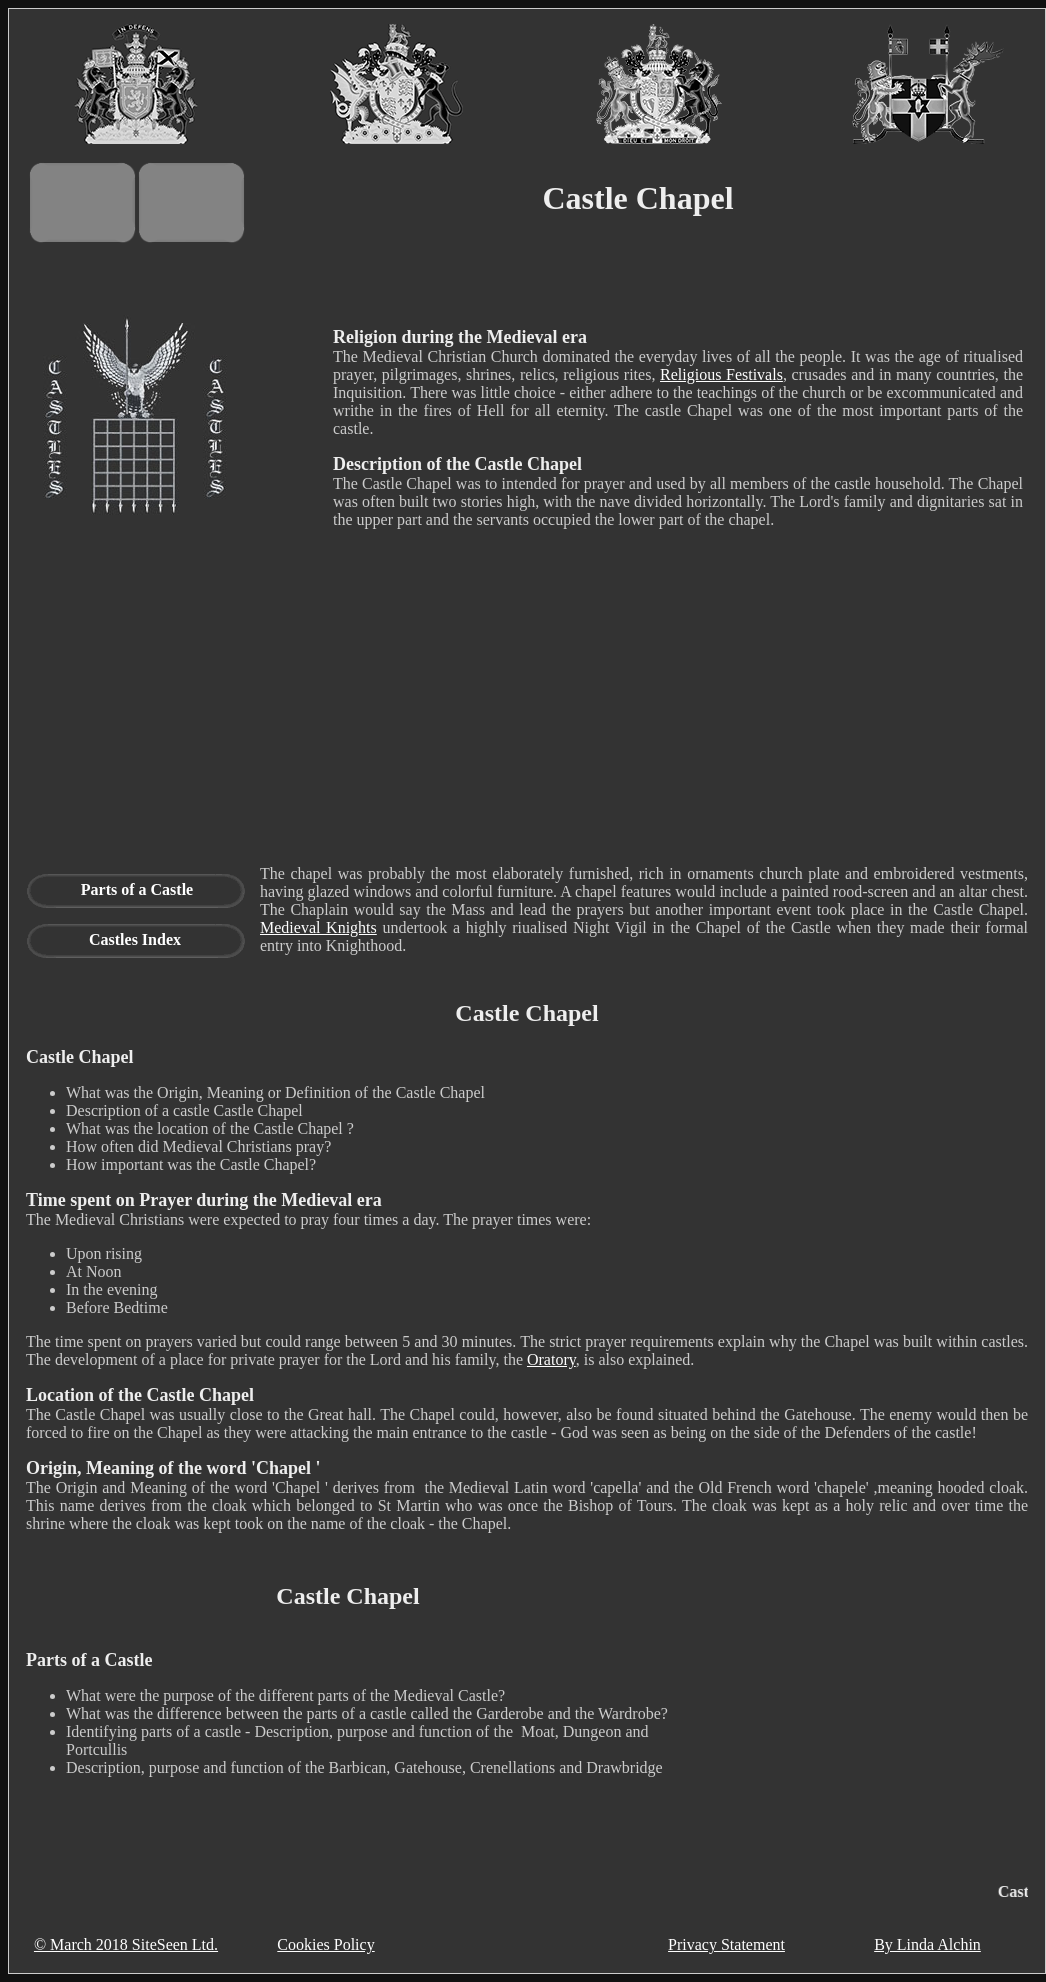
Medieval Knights (318, 927)
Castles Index (135, 939)
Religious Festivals (721, 374)
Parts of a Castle (137, 889)
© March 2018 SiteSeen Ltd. (126, 1944)
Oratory (551, 1359)
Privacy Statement (726, 1944)
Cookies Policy (325, 1944)
